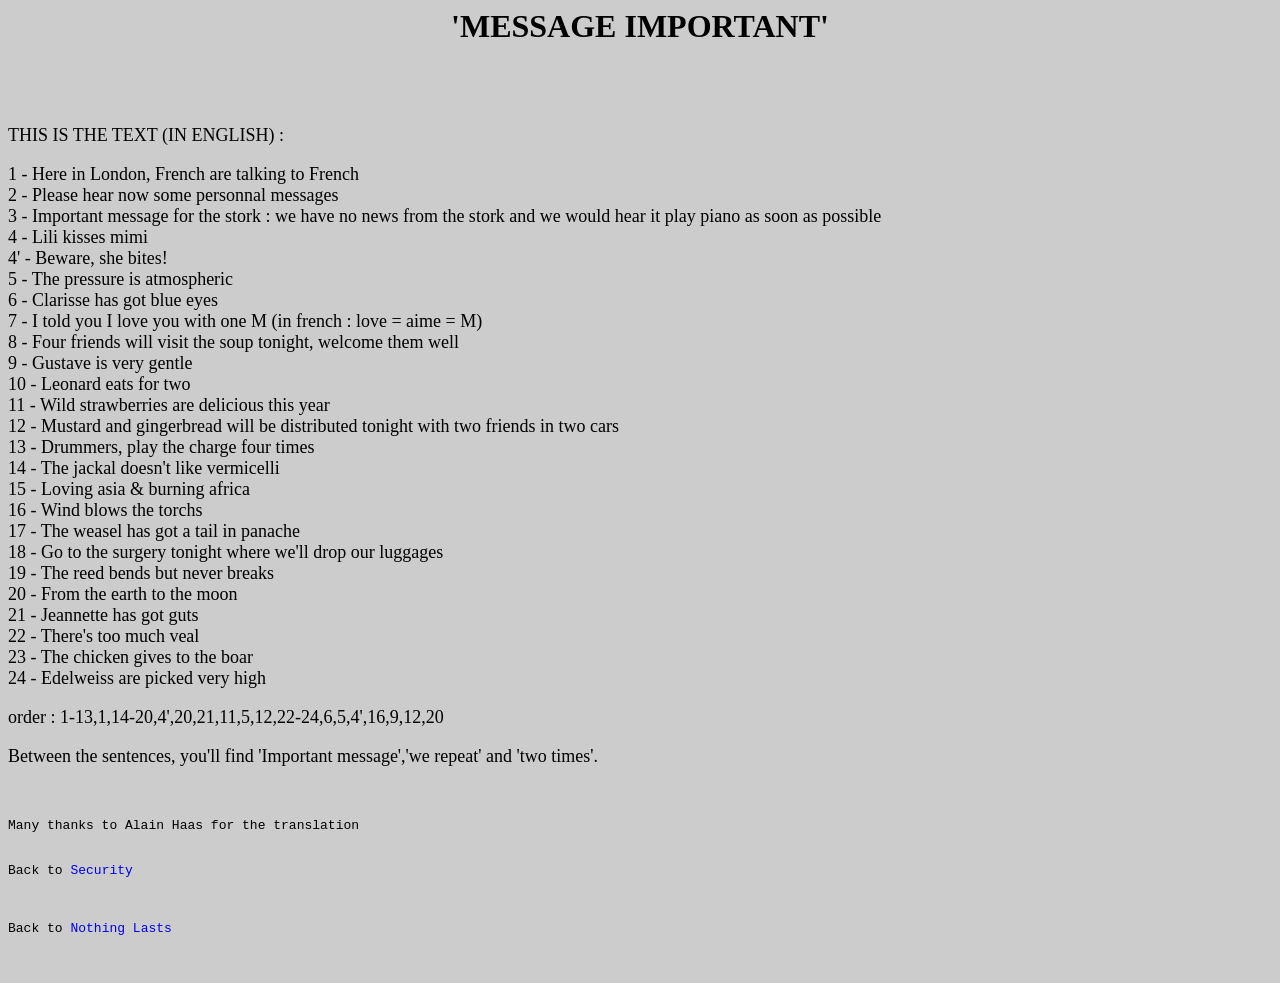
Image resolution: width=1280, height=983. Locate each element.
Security (101, 894)
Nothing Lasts (120, 961)
